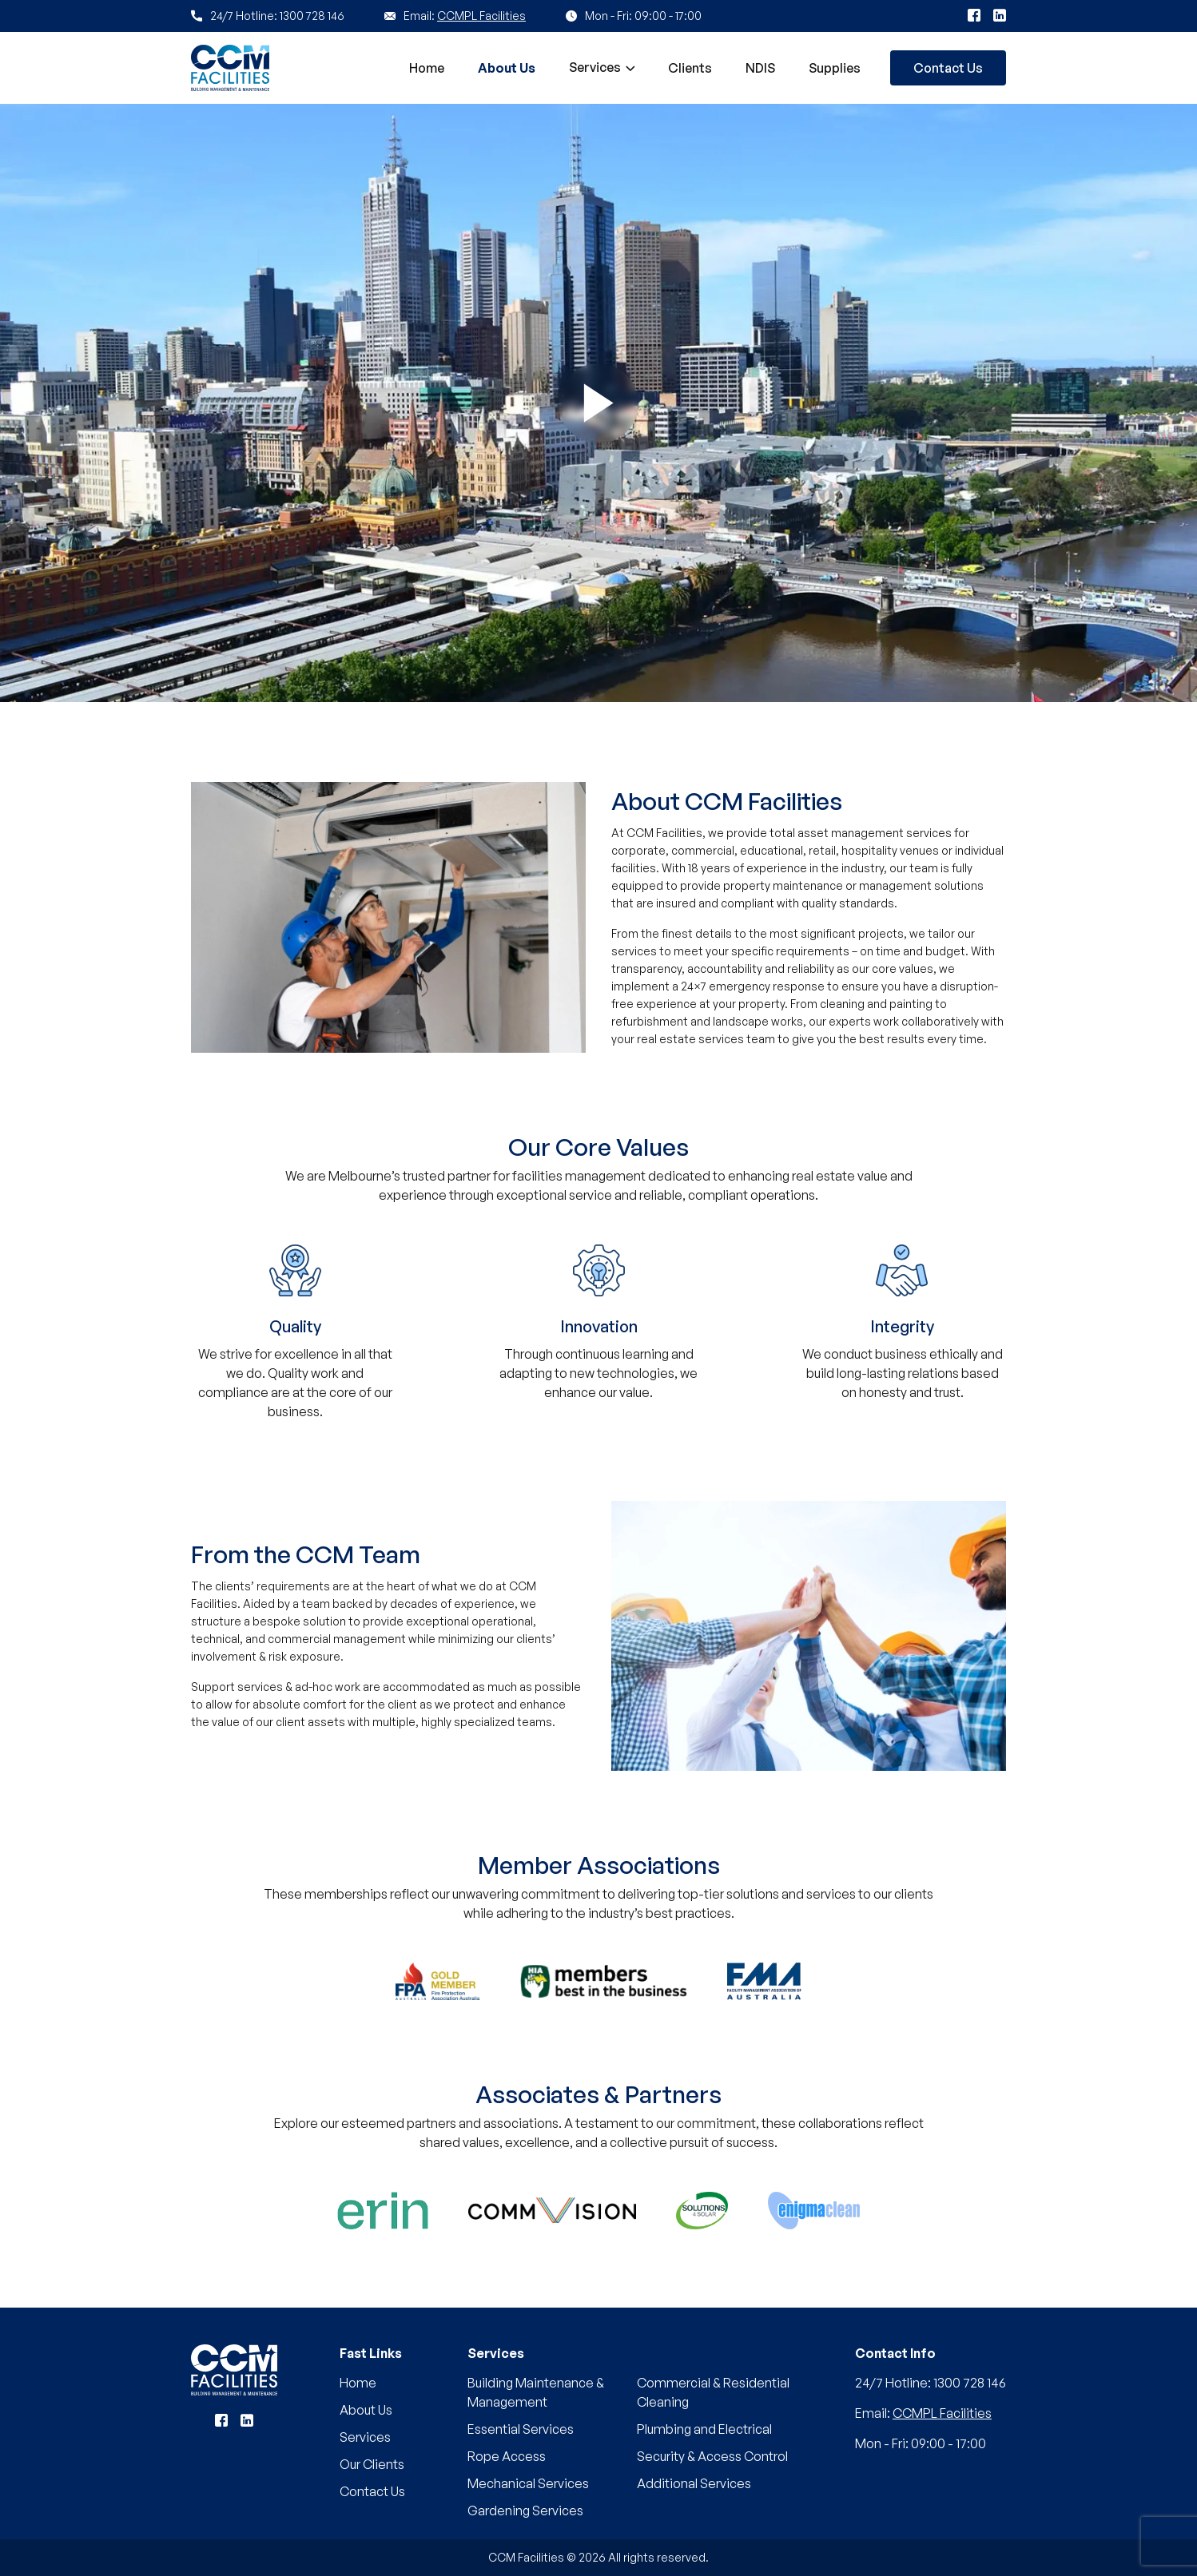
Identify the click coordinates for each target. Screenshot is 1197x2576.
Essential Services (520, 2429)
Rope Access (506, 2456)
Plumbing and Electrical (704, 2429)
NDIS (760, 68)
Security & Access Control (712, 2456)
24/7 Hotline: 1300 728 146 (930, 2383)
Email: (923, 2413)
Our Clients (372, 2464)
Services (595, 67)
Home (426, 68)
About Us (506, 68)
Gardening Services (525, 2510)
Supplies (835, 68)
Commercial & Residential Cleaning (713, 2392)
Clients (690, 68)
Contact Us (948, 68)
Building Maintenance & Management (535, 2392)
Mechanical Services (528, 2483)
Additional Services (694, 2483)
